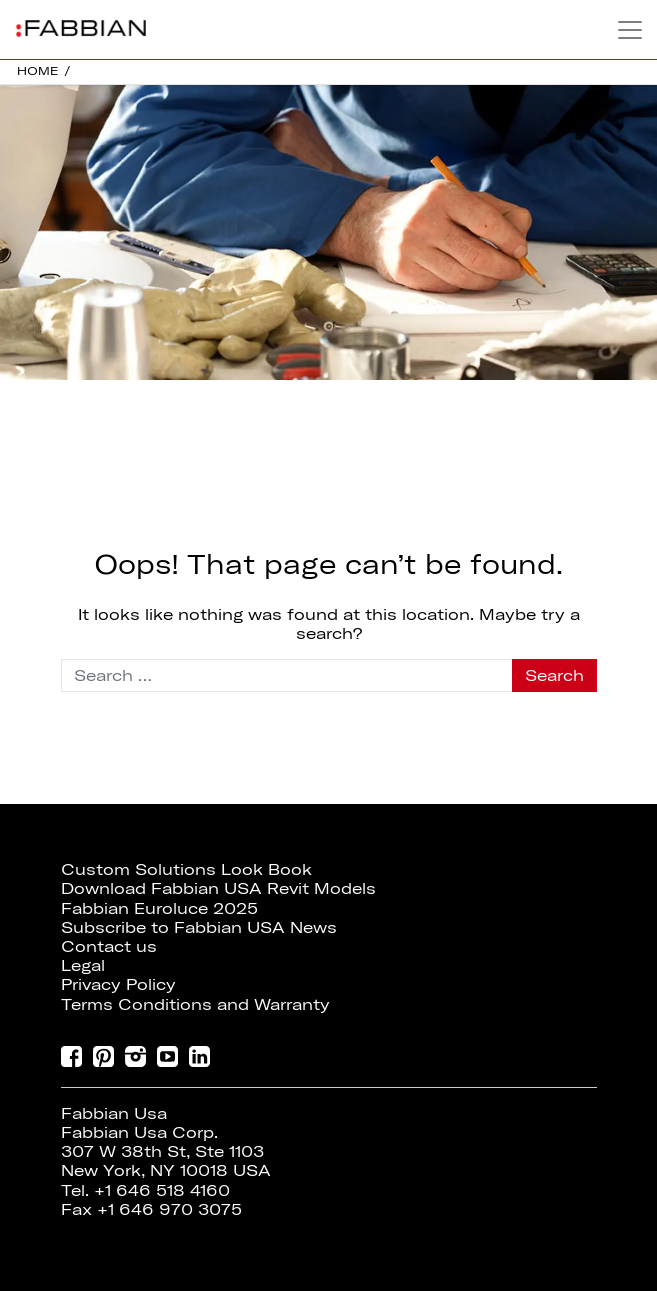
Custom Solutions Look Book (186, 869)
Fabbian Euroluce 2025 (159, 908)
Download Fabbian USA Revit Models (218, 888)
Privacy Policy (118, 984)
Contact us (109, 946)
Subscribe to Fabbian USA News (199, 927)
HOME (38, 70)
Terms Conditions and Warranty (195, 1004)
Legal (83, 965)
